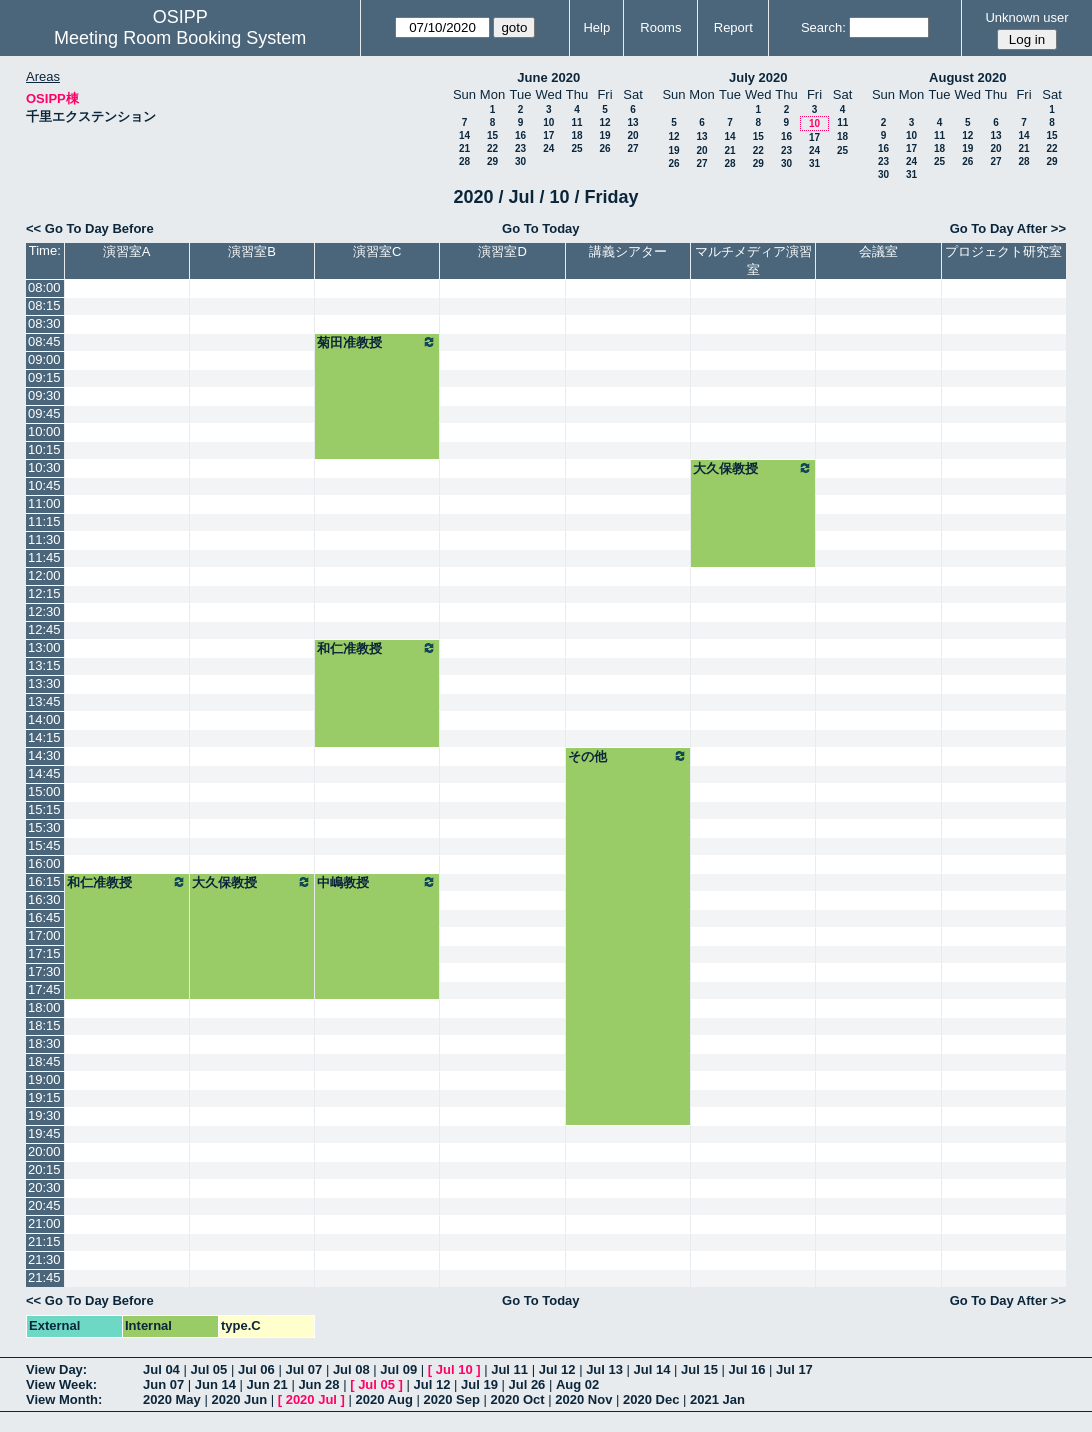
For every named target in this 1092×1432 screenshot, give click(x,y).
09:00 (44, 359)
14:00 (44, 719)
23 (520, 148)
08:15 (44, 305)
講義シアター (628, 251)
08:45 (44, 341)
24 (548, 148)
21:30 (44, 1259)
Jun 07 (163, 1384)
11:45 (44, 557)
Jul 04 (161, 1369)
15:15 (44, 809)
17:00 (44, 935)
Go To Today (541, 228)
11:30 (44, 539)
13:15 (44, 665)
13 (632, 122)
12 (604, 122)
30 (520, 161)
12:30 (44, 611)
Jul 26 (527, 1384)
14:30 (44, 755)
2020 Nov (583, 1399)
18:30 (44, 1043)
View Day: (56, 1369)
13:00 (44, 647)
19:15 (44, 1097)
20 (632, 135)
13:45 (44, 701)
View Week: (61, 1384)
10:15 (44, 449)
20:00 (44, 1151)
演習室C (377, 251)
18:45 (44, 1061)
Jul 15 (699, 1369)
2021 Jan (717, 1399)
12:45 (44, 629)
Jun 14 (215, 1384)
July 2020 (758, 77)
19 (604, 135)
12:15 (44, 593)
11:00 (44, 503)
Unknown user (1026, 17)
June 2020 (548, 77)
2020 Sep (451, 1399)
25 (576, 148)
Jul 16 (747, 1369)
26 (604, 148)
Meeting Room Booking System (180, 38)
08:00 (44, 287)
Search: (823, 27)
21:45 (44, 1277)
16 (520, 135)
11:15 (44, 521)
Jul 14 (652, 1369)
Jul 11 (509, 1369)
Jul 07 (303, 1369)
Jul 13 (604, 1369)
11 (576, 122)
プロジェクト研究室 (1003, 251)
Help (596, 27)
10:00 (44, 431)
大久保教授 (753, 468)
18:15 (44, 1025)
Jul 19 (479, 1384)
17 (548, 135)
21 (464, 148)
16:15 (44, 881)
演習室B (252, 251)
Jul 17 (794, 1369)
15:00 (44, 791)
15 (492, 135)
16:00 (44, 863)
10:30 (44, 467)
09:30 (44, 395)
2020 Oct (517, 1399)
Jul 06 (256, 1369)
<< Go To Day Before (90, 228)
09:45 (44, 413)
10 (548, 122)
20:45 (44, 1205)
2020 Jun (239, 1399)
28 (464, 161)
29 (492, 161)
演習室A (127, 251)
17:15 (44, 953)
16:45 (44, 917)
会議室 (878, 251)
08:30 (44, 323)
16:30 (44, 899)
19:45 (44, 1133)
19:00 (44, 1079)
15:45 (44, 845)
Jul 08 (351, 1369)
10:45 (44, 485)
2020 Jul (311, 1399)
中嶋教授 (377, 882)
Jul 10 (454, 1369)
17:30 (44, 971)
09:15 (44, 377)
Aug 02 (577, 1384)
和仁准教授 (377, 648)
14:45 (44, 773)
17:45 (44, 989)
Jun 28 (318, 1384)
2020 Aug (384, 1399)
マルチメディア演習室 (753, 260)
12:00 (44, 575)
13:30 (44, 683)
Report (733, 27)
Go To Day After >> (1008, 228)
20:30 (44, 1187)
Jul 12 (557, 1369)
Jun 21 (267, 1384)
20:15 (44, 1169)
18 (576, 135)
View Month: (64, 1399)
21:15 (44, 1241)
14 (464, 135)
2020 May (172, 1399)
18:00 (44, 1007)
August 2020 (967, 77)
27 (632, 148)
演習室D (502, 251)
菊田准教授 (377, 342)
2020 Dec (651, 1399)
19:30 (44, 1115)
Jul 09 (398, 1369)
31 (814, 163)
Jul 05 (208, 1369)
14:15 (44, 737)
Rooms (660, 27)
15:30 (44, 827)
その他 (628, 756)
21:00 (44, 1223)
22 (492, 148)
